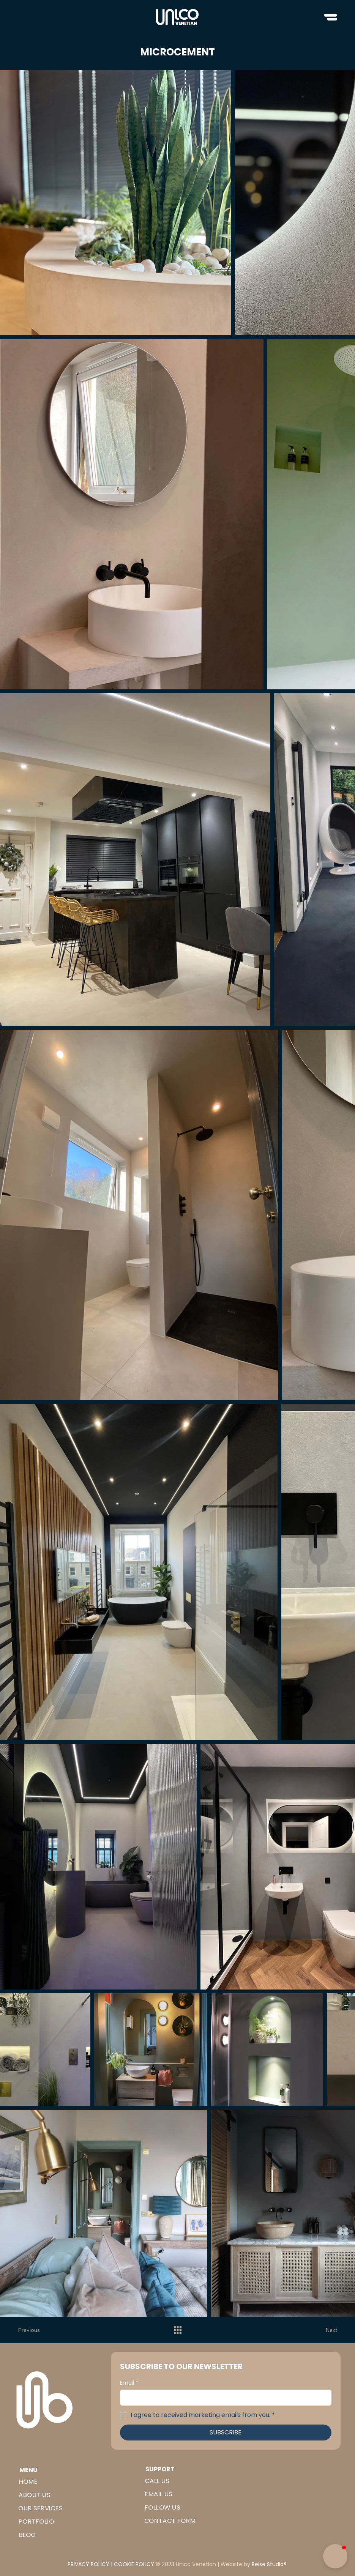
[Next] (322, 2330)
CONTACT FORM (169, 2521)
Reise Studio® (269, 2564)
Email (129, 2383)
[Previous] (33, 2330)
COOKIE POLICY (134, 2564)
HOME (28, 2481)
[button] (335, 2556)
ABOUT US (34, 2495)
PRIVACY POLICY (88, 2564)
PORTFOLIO (36, 2521)
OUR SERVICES (40, 2508)
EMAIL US (158, 2494)
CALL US (157, 2481)
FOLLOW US (162, 2507)
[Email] (223, 2397)
